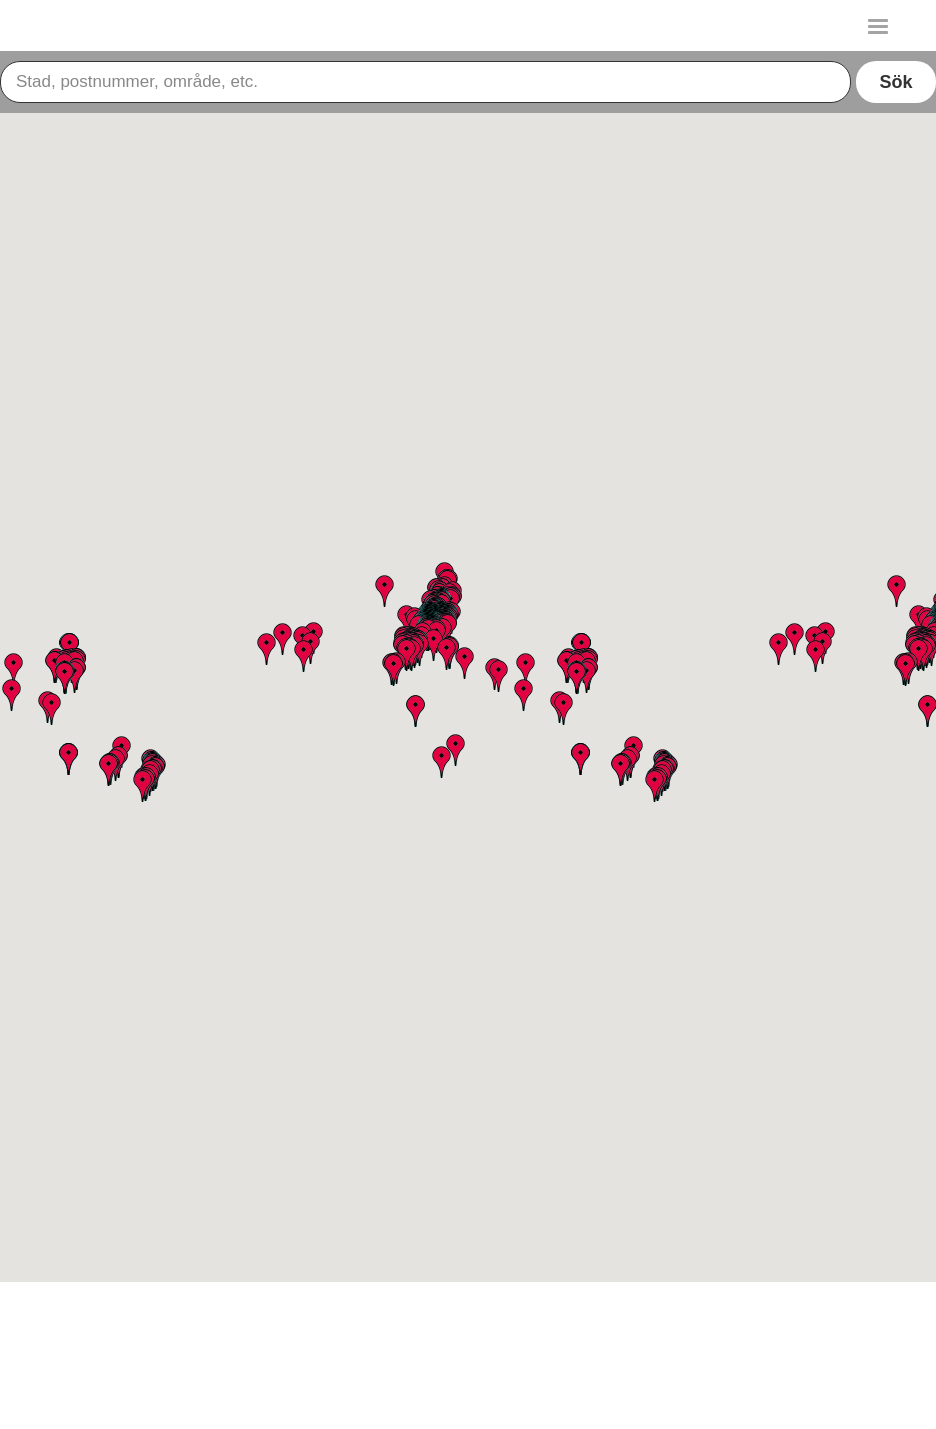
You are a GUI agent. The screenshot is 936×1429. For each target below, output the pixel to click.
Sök (895, 82)
